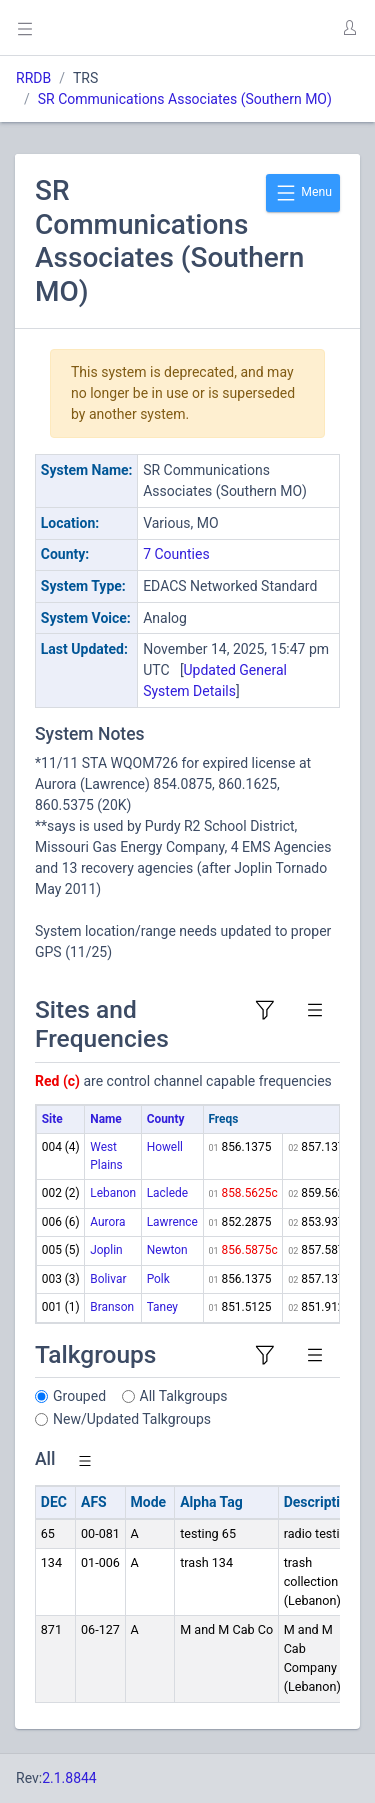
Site (52, 1119)
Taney (162, 1307)
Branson (112, 1307)
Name (105, 1119)
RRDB (33, 78)
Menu (303, 193)
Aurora (107, 1222)
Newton (167, 1250)
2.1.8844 (69, 1778)
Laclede (167, 1193)
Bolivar (108, 1279)
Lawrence (172, 1222)
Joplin (106, 1250)
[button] (349, 28)
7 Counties (176, 554)
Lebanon (113, 1193)
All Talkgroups (184, 1396)
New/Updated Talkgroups (132, 1419)
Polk (158, 1279)
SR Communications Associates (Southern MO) (185, 99)
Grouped (79, 1396)
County (166, 1119)
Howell (165, 1147)
